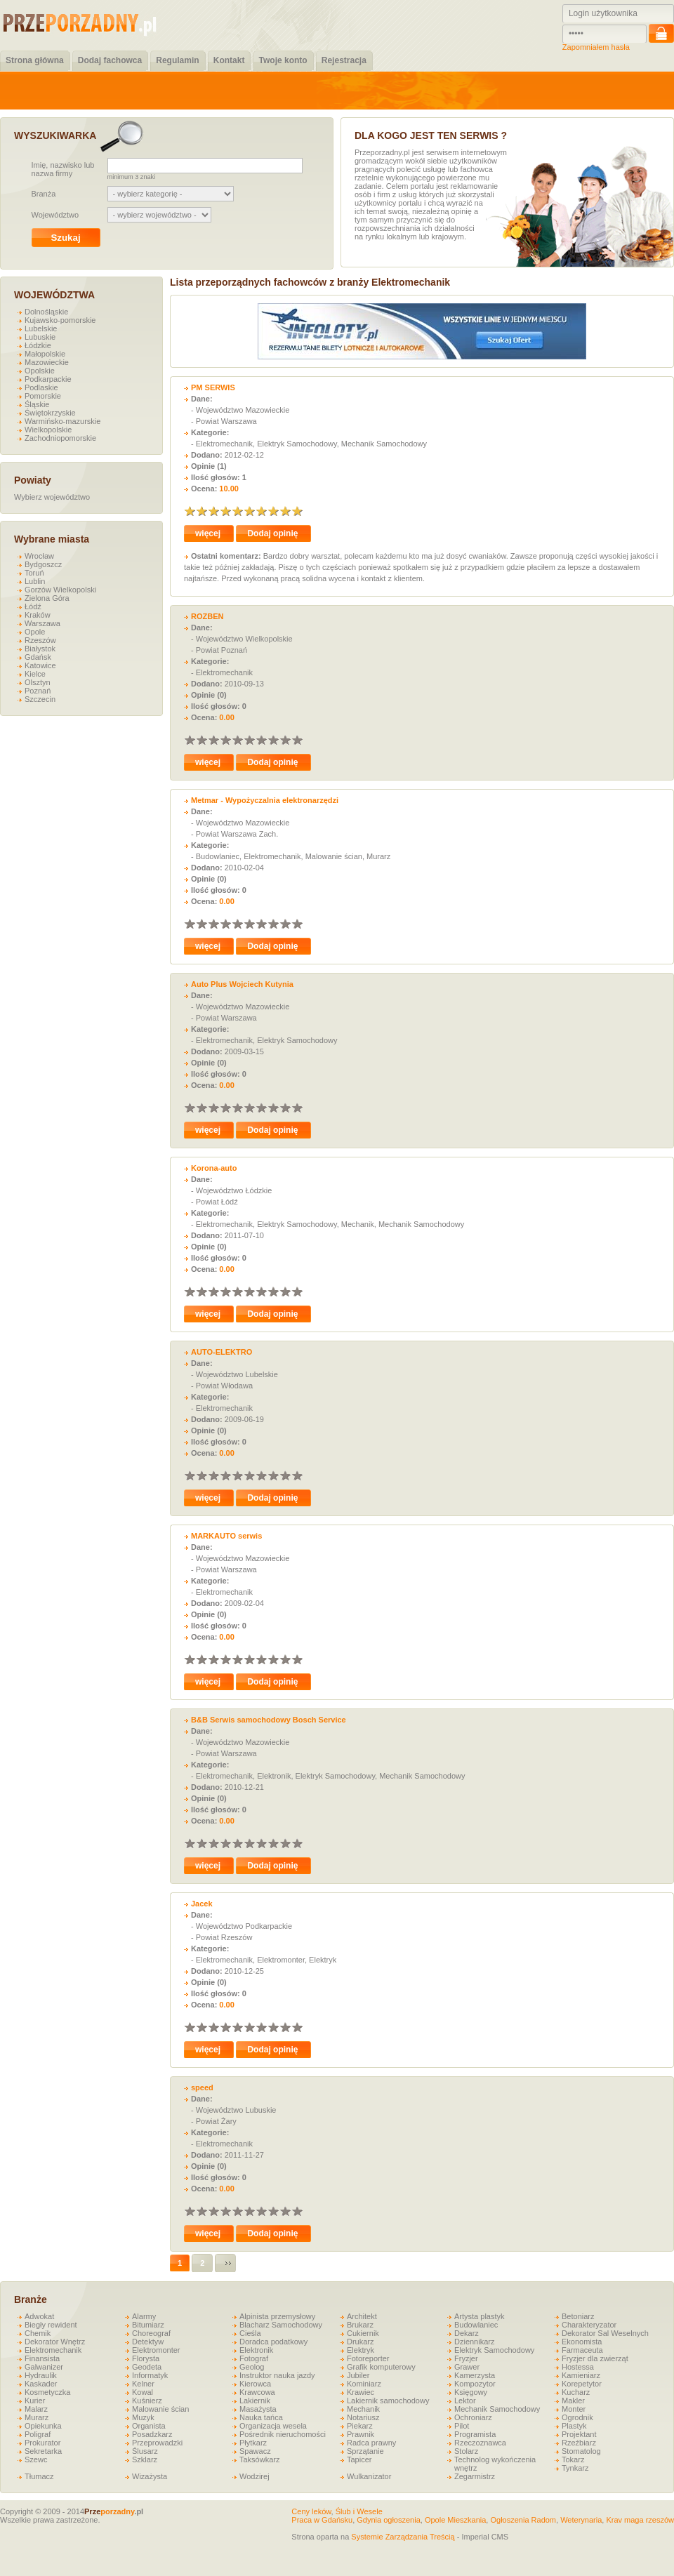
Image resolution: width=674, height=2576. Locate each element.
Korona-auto (214, 1168)
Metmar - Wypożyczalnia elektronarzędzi (264, 800)
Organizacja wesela (273, 2426)
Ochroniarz (473, 2417)
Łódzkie (38, 345)
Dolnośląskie (46, 311)
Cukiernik (363, 2333)
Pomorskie (43, 396)
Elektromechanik (53, 2350)
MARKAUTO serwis (226, 1536)
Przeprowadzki (157, 2442)
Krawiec (360, 2392)
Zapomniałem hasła (596, 47)
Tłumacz (39, 2476)
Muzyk (143, 2417)
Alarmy (144, 2316)
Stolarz (466, 2451)
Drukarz (360, 2341)
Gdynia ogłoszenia (389, 2520)
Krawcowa (257, 2392)
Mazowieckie (47, 362)
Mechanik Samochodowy (497, 2409)
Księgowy (470, 2392)
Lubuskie (40, 337)
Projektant (579, 2434)
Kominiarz (364, 2383)
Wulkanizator (369, 2476)
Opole (35, 632)
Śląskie (37, 404)
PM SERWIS (213, 387)
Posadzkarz (152, 2434)
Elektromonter (156, 2350)
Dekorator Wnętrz (55, 2341)
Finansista (42, 2358)
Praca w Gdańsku (321, 2520)
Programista (475, 2434)
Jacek (202, 1903)
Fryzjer (466, 2358)
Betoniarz (578, 2316)
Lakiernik (254, 2400)
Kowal (142, 2392)
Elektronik (256, 2350)
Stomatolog (581, 2451)
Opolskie (40, 370)
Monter (574, 2409)
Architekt (362, 2316)
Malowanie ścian (160, 2409)
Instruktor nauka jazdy (277, 2375)
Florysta (145, 2358)
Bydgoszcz (43, 564)
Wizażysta (149, 2476)
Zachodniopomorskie (60, 438)
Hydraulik (41, 2375)
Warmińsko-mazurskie (62, 421)
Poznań (38, 690)
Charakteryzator (589, 2325)
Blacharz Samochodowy (280, 2325)
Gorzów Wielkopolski (60, 589)
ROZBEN (207, 616)
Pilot (461, 2426)
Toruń (34, 573)
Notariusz (363, 2417)
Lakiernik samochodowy (388, 2400)
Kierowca (255, 2383)
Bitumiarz (148, 2325)
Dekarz (466, 2333)
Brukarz (360, 2325)
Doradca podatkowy (273, 2341)
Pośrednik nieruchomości (282, 2434)
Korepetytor (582, 2383)
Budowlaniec (476, 2325)
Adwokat (39, 2316)
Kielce (35, 674)
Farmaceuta (582, 2350)
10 (297, 510)
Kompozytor (475, 2383)
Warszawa (42, 623)
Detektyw (148, 2341)
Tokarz (573, 2459)
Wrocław (39, 556)
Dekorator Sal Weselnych (605, 2333)
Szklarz (144, 2459)
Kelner (143, 2383)
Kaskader (41, 2383)
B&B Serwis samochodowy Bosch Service (268, 1719)
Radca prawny (371, 2442)
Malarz (36, 2409)
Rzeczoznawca (480, 2442)
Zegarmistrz (474, 2476)
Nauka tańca (261, 2417)
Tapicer (359, 2459)
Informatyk (150, 2375)
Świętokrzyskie (50, 413)
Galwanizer (44, 2367)
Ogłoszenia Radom (523, 2520)
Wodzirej (254, 2476)
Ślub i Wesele (359, 2511)
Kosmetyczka (47, 2392)
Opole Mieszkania (455, 2520)
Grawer (467, 2367)
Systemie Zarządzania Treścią (402, 2536)
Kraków (38, 615)
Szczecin (40, 699)
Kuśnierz (147, 2400)
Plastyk (574, 2426)
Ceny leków (311, 2511)
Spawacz (255, 2451)
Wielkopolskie (48, 429)
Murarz (36, 2417)
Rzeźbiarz (579, 2442)
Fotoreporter (368, 2358)
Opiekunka (43, 2426)
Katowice (40, 665)
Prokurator (42, 2442)
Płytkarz (253, 2442)
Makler (573, 2400)
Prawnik (360, 2434)
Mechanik (363, 2409)
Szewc (36, 2459)
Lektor (465, 2400)
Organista (149, 2426)
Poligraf (38, 2434)
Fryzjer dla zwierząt (595, 2358)
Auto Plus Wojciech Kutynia (242, 984)
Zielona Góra (47, 598)
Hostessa (578, 2367)
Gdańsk (38, 657)
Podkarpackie (48, 379)
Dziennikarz (474, 2341)
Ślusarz (145, 2451)
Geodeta (146, 2367)
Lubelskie (41, 328)
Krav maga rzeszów (640, 2520)
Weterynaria (581, 2520)
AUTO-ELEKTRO (221, 1352)
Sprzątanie (365, 2451)
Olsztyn (38, 682)
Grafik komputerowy (381, 2367)
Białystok (40, 648)
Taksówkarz (259, 2459)
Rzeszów (40, 640)
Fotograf (253, 2358)
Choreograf (151, 2333)
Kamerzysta (474, 2375)
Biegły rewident (51, 2325)
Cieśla (250, 2333)
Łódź (33, 606)
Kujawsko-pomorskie (60, 320)
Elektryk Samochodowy (494, 2350)
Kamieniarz (581, 2375)
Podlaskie (41, 387)
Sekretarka (43, 2451)
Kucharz (576, 2392)
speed (202, 2087)
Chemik (38, 2333)
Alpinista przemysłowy (277, 2316)
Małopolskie (45, 354)
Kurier (35, 2400)
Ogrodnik (577, 2417)
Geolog (251, 2367)
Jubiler (358, 2375)
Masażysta (258, 2409)
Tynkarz (575, 2468)
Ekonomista (582, 2341)
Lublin (35, 581)
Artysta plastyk (479, 2316)
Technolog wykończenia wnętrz (495, 2463)
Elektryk (360, 2350)
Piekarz (360, 2426)
